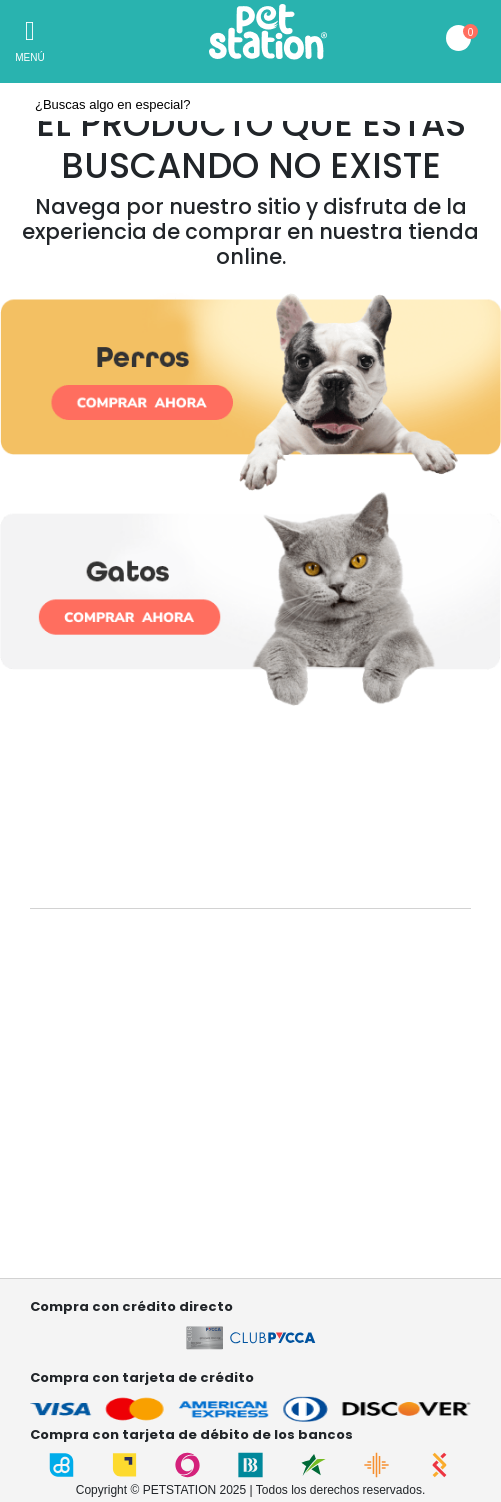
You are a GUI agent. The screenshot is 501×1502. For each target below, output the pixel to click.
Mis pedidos (64, 1153)
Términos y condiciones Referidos (128, 1232)
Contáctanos (66, 1073)
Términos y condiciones (98, 1211)
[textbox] (250, 105)
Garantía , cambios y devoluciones (129, 1094)
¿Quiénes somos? (83, 993)
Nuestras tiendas (79, 1014)
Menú (29, 57)
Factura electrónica (85, 1253)
